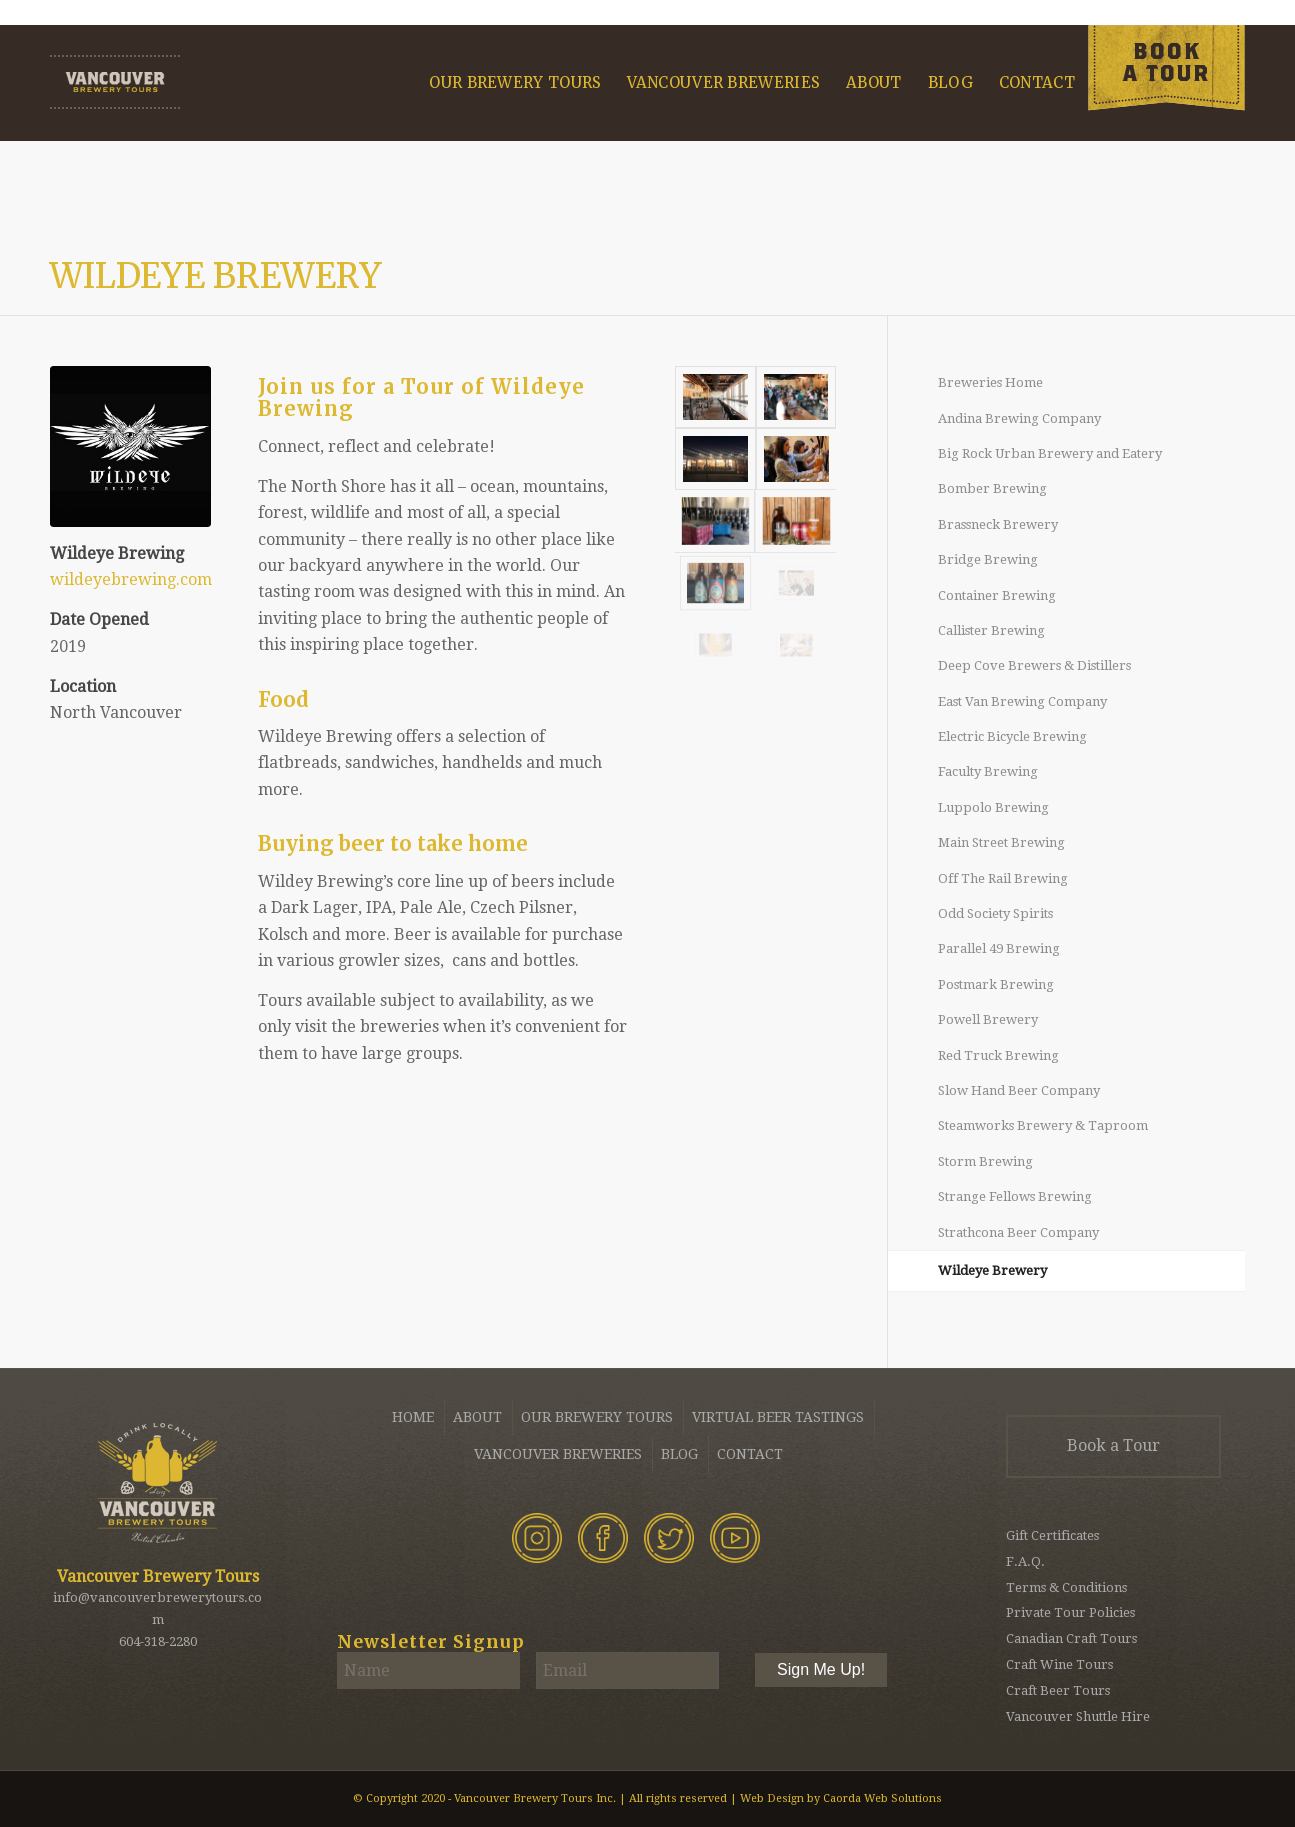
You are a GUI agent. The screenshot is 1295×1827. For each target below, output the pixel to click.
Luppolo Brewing (993, 807)
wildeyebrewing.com (131, 579)
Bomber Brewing (992, 488)
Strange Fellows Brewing (1015, 1196)
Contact (750, 1454)
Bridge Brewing (988, 559)
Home (413, 1417)
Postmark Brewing (996, 984)
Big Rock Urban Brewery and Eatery (1050, 453)
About (477, 1417)
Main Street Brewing (1001, 842)
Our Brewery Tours (597, 1417)
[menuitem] (515, 83)
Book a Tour (1113, 1445)
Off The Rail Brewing (1003, 878)
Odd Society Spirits (995, 913)
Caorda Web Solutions (882, 1798)
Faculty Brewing (988, 771)
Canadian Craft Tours (1071, 1638)
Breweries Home (990, 382)
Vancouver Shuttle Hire (1078, 1716)
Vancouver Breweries (558, 1454)
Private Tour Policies (1070, 1612)
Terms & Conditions (1066, 1587)
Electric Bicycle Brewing (1012, 736)
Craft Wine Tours (1059, 1664)
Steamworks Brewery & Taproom (1043, 1125)
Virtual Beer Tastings (778, 1417)
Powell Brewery (988, 1019)
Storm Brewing (985, 1161)
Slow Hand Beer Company (1019, 1090)
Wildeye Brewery (216, 276)
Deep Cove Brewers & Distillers (1034, 665)
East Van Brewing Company (1022, 701)
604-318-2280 (158, 1641)
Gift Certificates (1052, 1535)
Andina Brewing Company (1019, 418)
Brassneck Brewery (998, 524)
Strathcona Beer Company (1018, 1232)
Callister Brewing (991, 630)
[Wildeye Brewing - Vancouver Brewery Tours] (130, 446)
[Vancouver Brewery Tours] (115, 82)
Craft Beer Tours (1058, 1690)
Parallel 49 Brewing (999, 948)
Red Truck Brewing (998, 1055)
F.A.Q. (1025, 1561)
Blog (679, 1454)
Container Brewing (997, 595)
